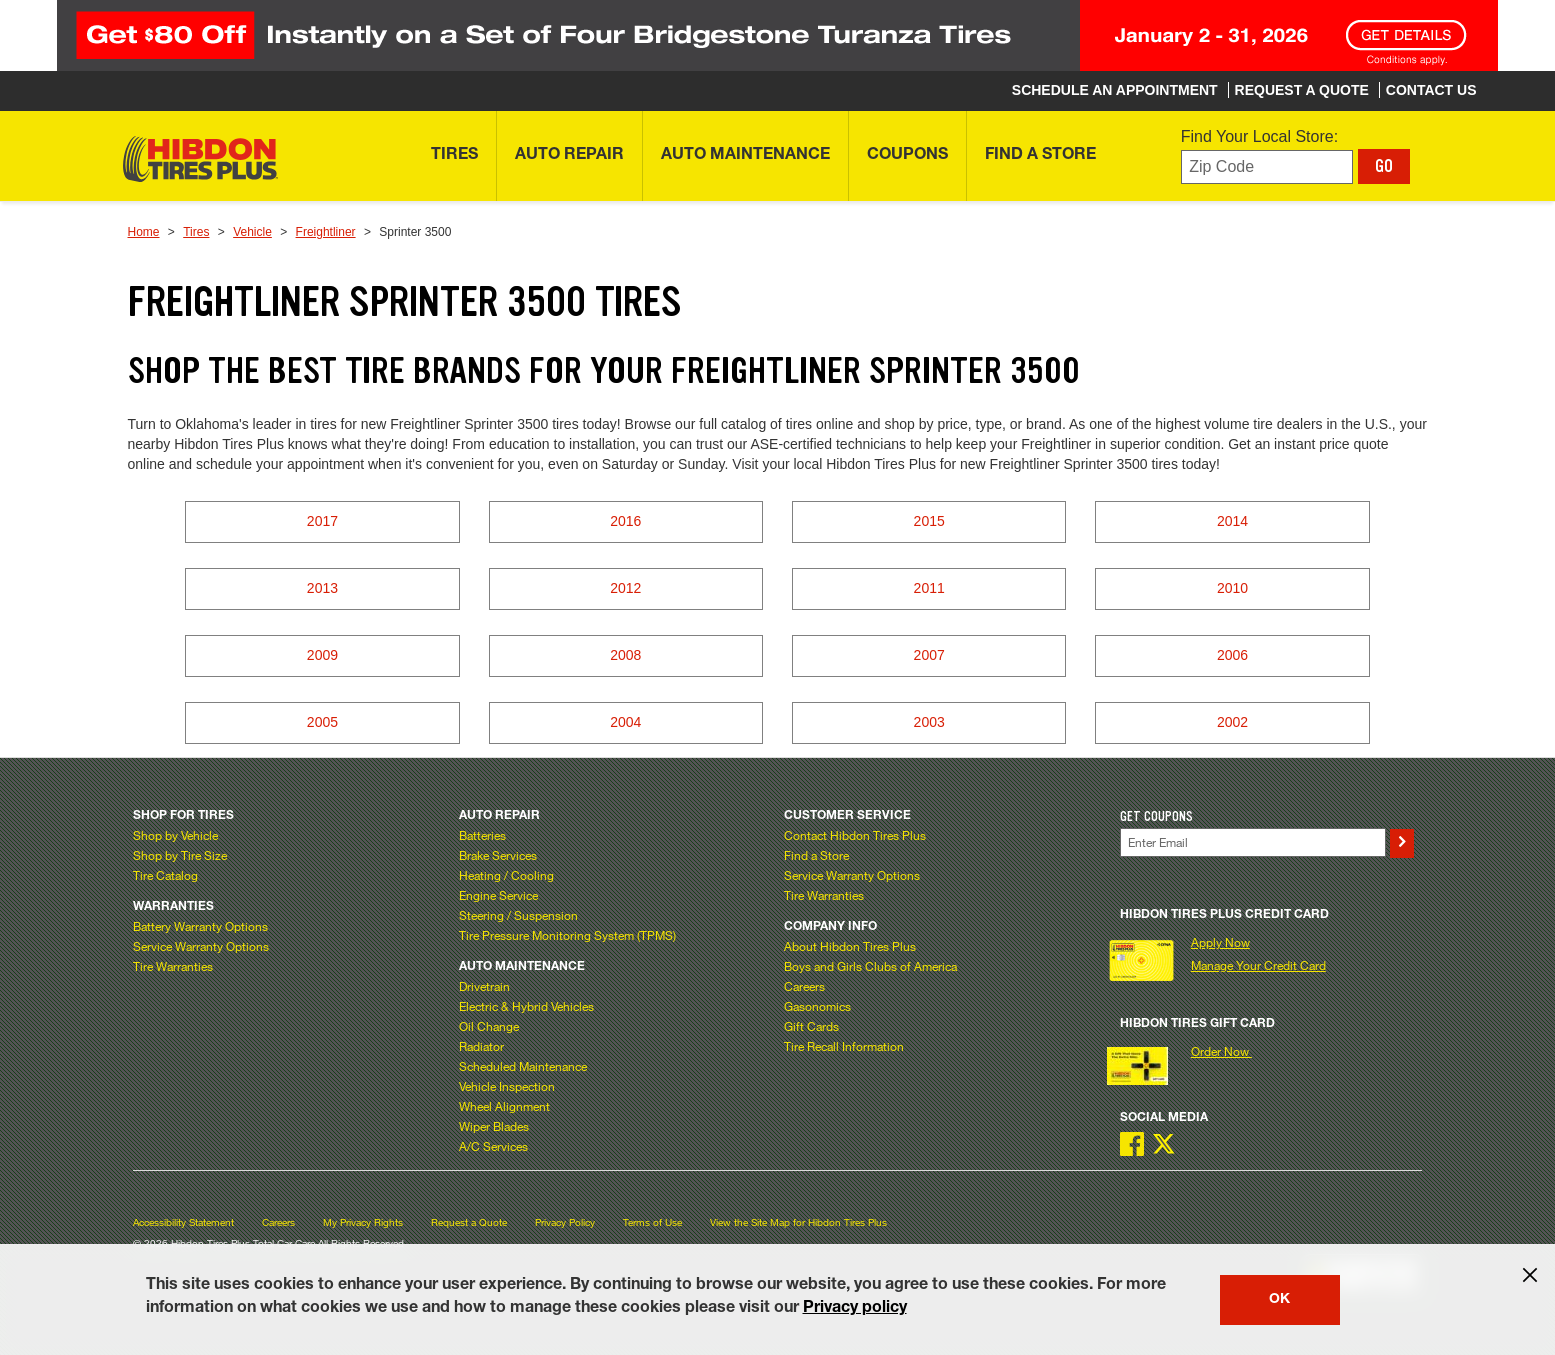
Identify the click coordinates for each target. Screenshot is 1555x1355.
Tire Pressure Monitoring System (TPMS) (567, 935)
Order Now (1221, 1051)
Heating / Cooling (506, 875)
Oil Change (489, 1026)
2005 (322, 722)
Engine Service (498, 895)
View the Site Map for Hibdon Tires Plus (798, 1222)
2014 (1232, 521)
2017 (322, 521)
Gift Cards (811, 1026)
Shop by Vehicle (175, 835)
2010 (1232, 588)
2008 (625, 655)
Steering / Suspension (518, 915)
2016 (625, 521)
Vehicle (252, 232)
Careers (804, 986)
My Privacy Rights (363, 1222)
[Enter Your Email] (1253, 842)
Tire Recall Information (844, 1046)
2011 (929, 588)
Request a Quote (469, 1222)
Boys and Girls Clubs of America (870, 966)
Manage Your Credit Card (1258, 965)
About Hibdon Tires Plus (850, 946)
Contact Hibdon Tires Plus (855, 835)
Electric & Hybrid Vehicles (526, 1006)
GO (1384, 166)
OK (1279, 1300)
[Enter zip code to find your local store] (1267, 167)
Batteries (482, 835)
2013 (322, 588)
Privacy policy (855, 1309)
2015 (929, 521)
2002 (1232, 722)
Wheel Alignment (504, 1106)
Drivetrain (484, 986)
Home (144, 232)
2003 (929, 722)
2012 (625, 588)
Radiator (481, 1046)
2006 (1232, 655)
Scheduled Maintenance (523, 1066)
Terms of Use (652, 1222)
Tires (196, 232)
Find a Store (816, 855)
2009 (322, 655)
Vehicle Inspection (507, 1086)
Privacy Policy (565, 1222)
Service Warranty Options (201, 946)
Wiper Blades (494, 1126)
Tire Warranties (173, 966)
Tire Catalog (165, 875)
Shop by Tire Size (180, 855)
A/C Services (493, 1146)
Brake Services (498, 855)
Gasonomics (817, 1006)
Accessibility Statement (183, 1222)
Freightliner (326, 232)
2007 (929, 655)
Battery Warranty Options (200, 926)
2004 (625, 722)
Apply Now (1220, 942)
